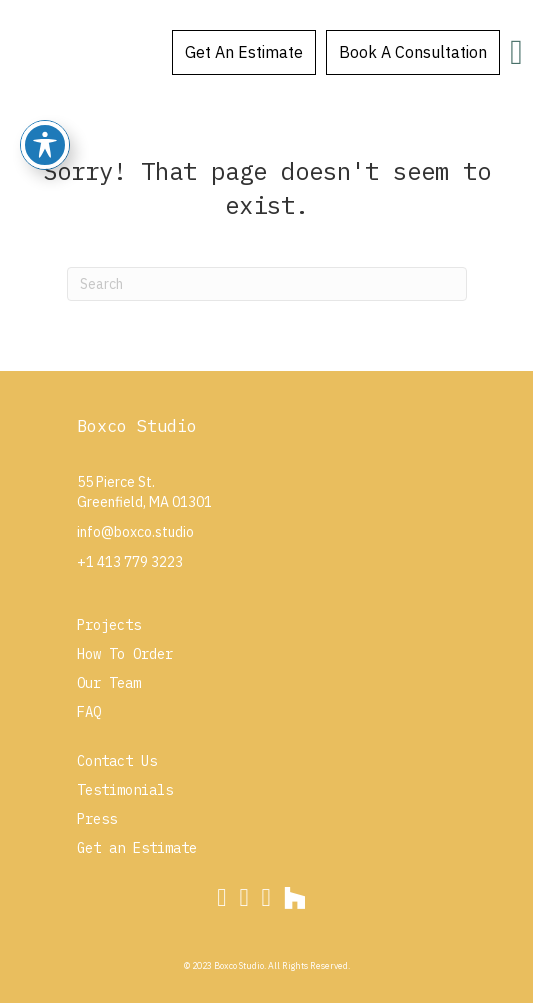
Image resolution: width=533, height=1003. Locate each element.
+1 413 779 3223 (130, 562)
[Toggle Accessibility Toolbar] (45, 145)
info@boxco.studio (135, 532)
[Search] (267, 284)
